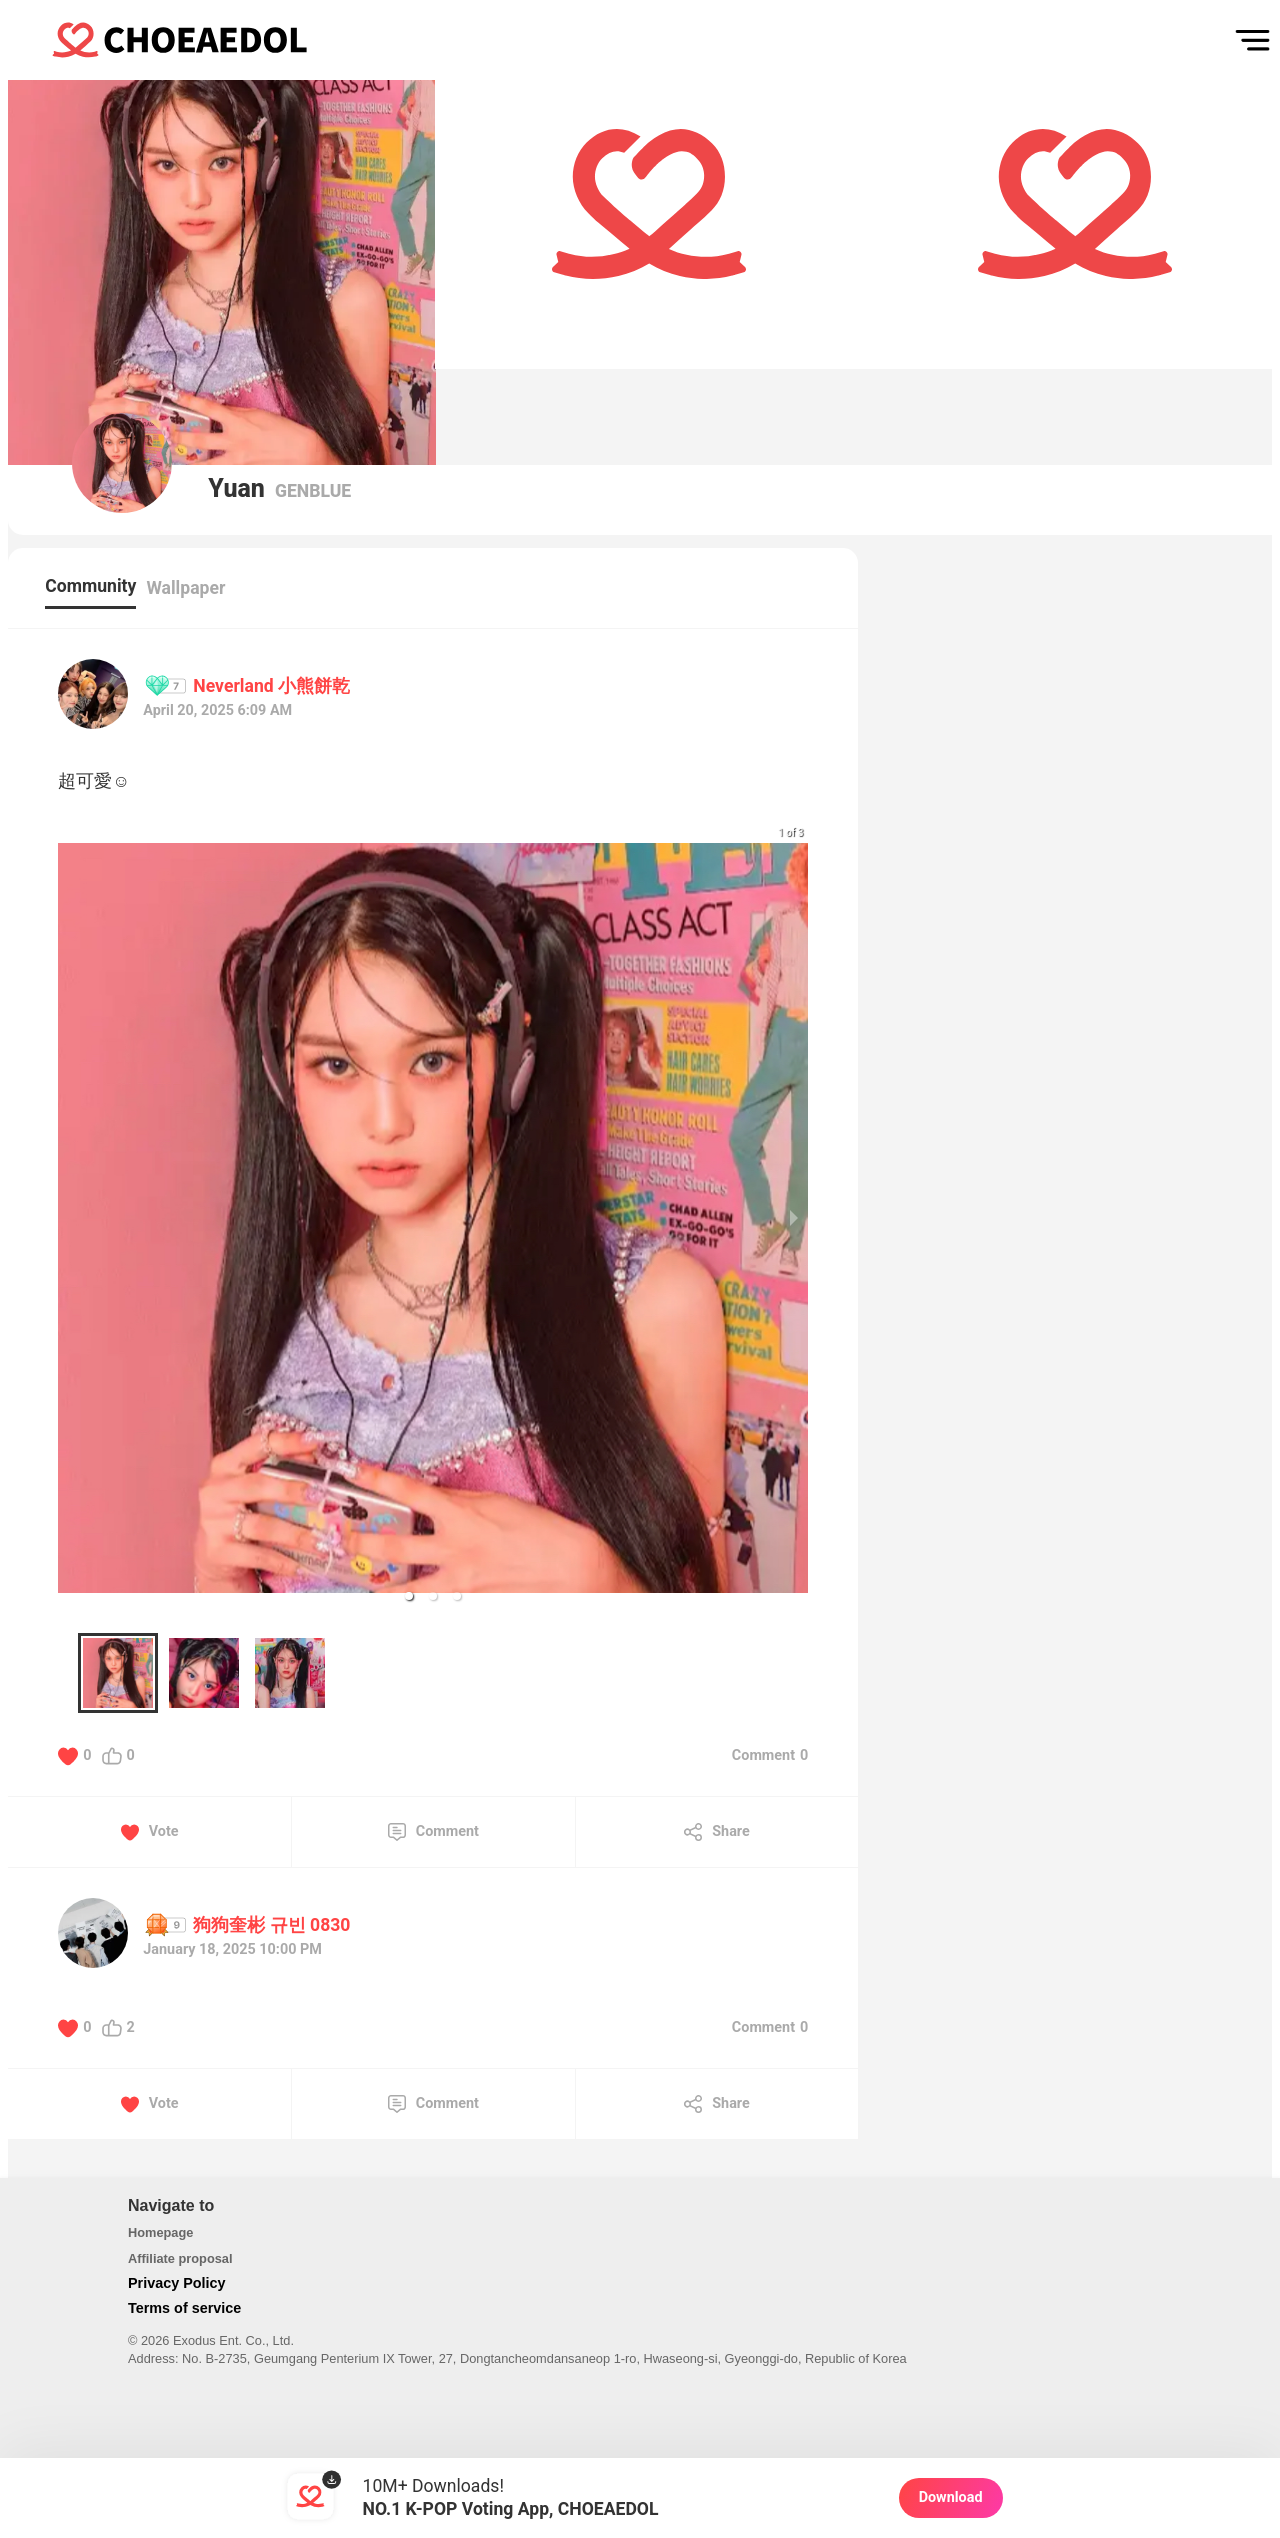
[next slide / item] (794, 1218)
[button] (409, 1596)
